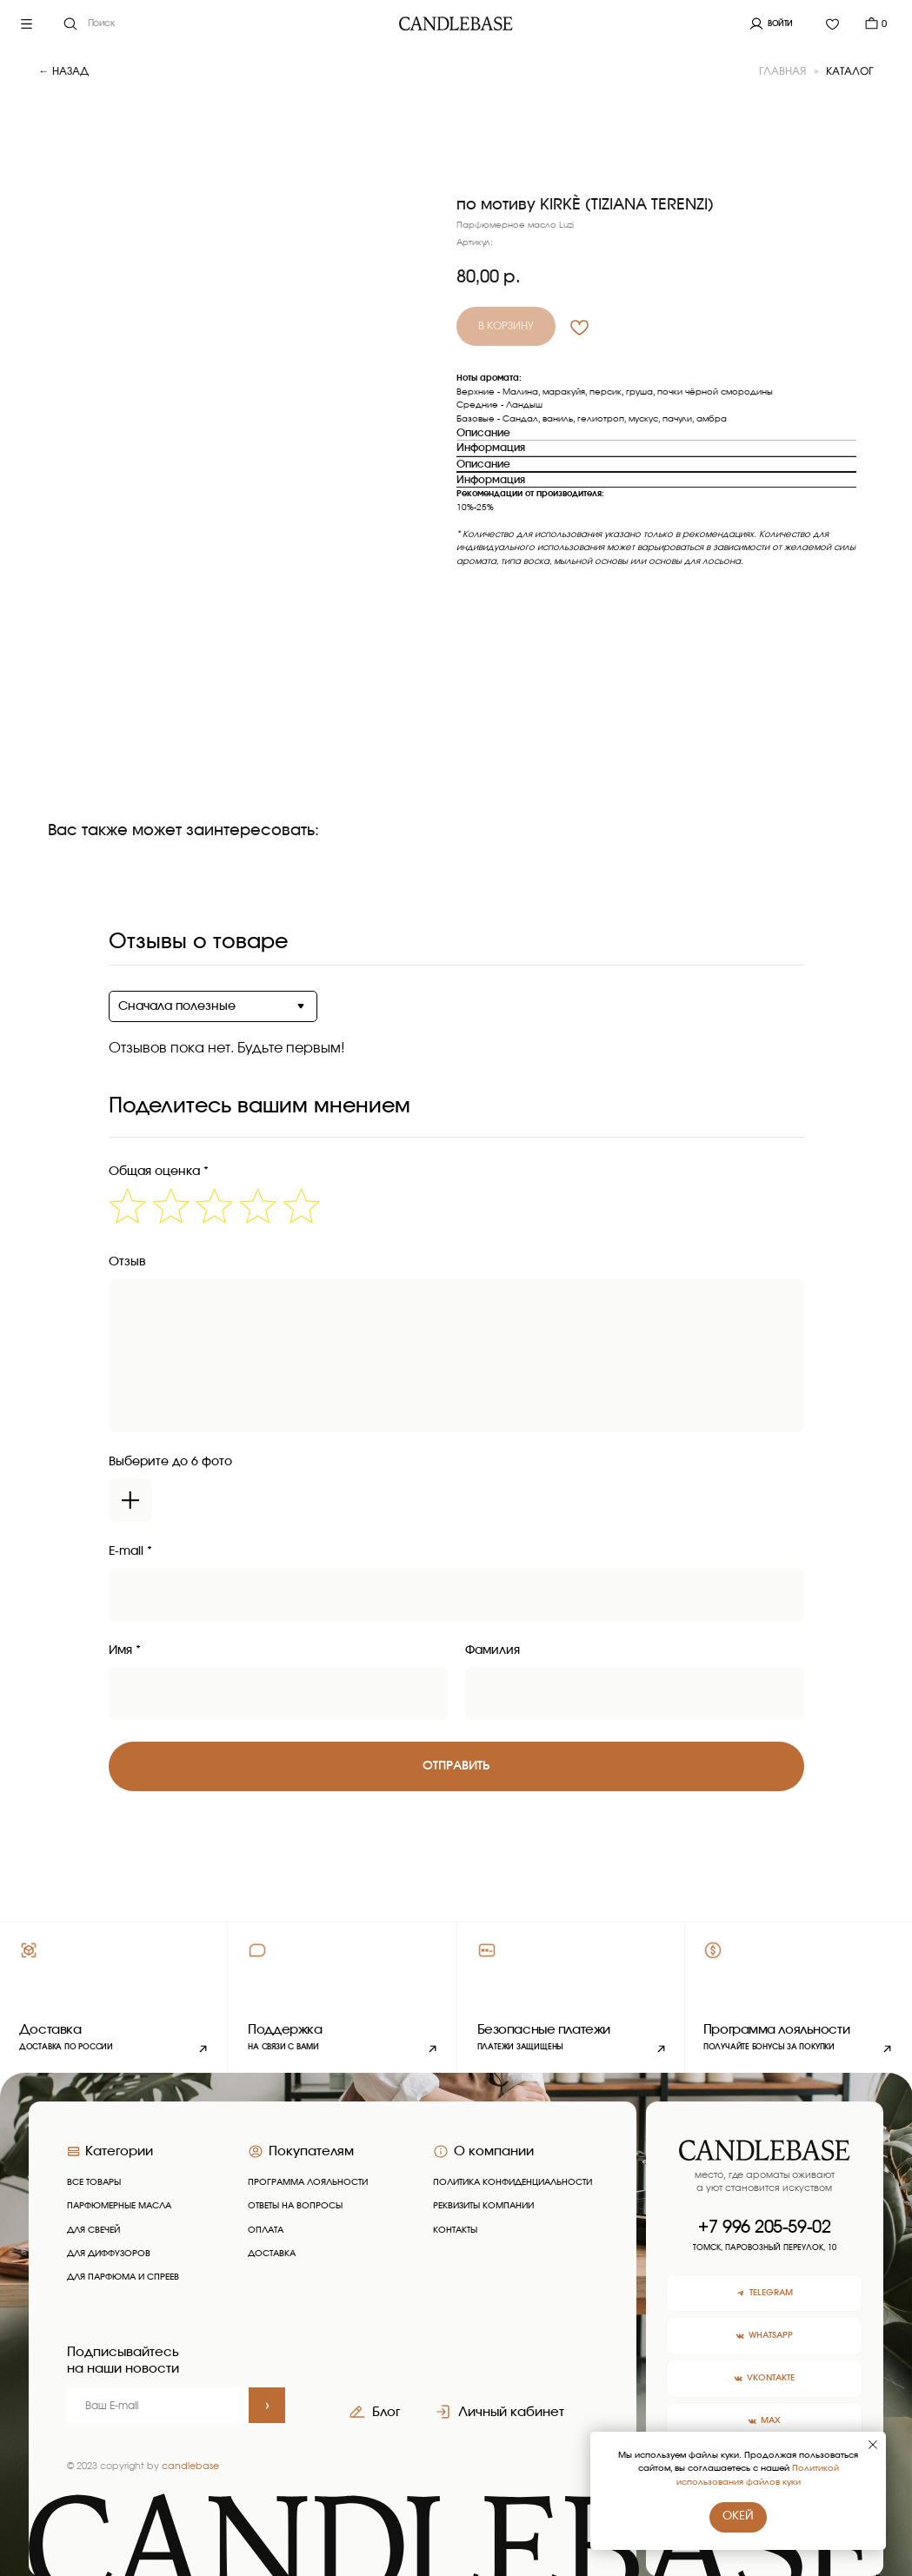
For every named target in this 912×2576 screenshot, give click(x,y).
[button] (342, 1998)
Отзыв (127, 1262)
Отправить (456, 1766)
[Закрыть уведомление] (873, 2444)
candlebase (190, 2466)
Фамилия (492, 1650)
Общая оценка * (159, 1171)
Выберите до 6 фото (170, 1462)
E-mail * (130, 1551)
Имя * (125, 1650)
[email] (158, 2405)
